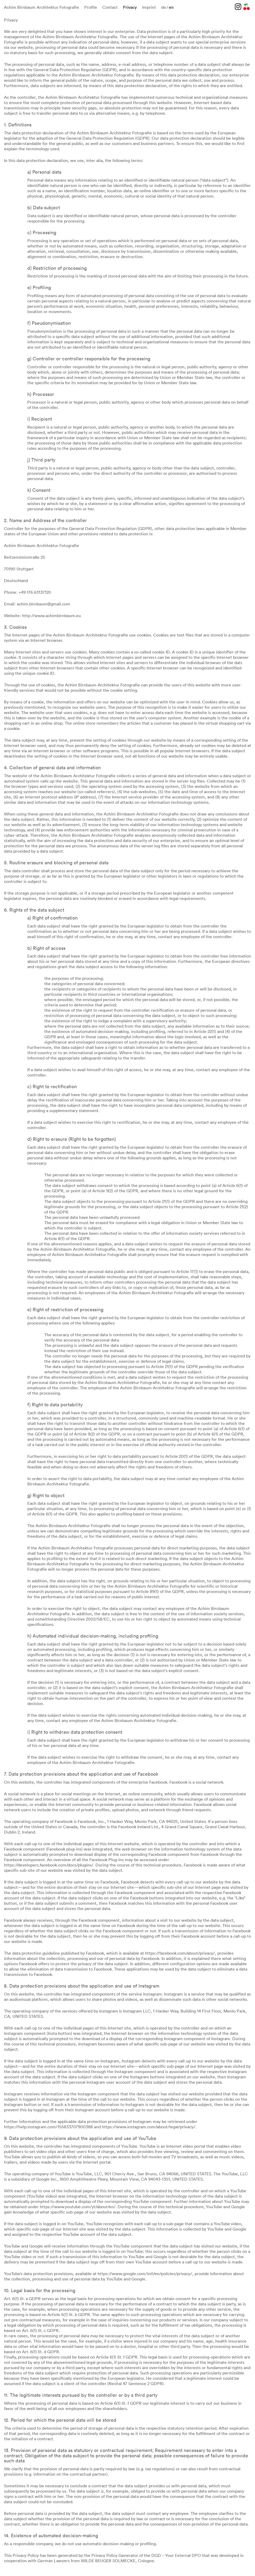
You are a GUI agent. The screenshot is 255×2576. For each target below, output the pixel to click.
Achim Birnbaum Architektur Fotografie (41, 7)
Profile (90, 7)
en (171, 7)
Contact (110, 7)
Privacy (130, 7)
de (163, 7)
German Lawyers (53, 2560)
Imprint (149, 7)
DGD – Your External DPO (176, 2555)
